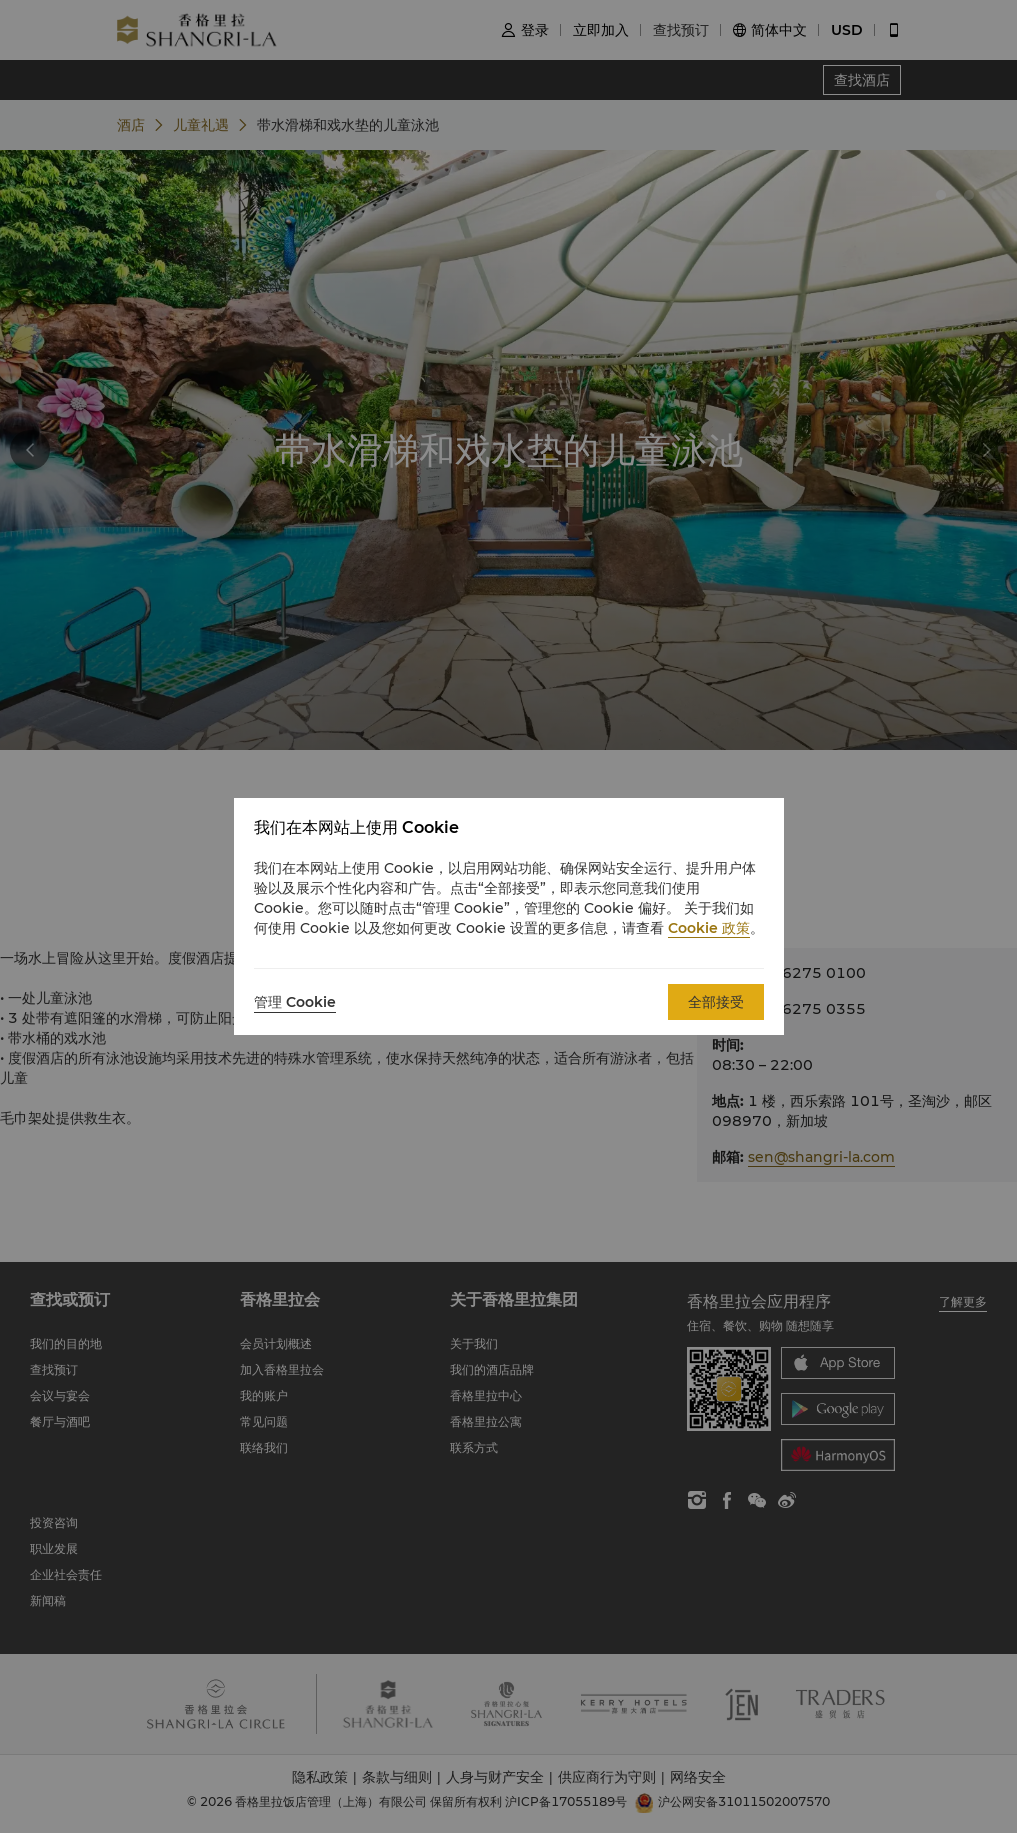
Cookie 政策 (709, 928)
